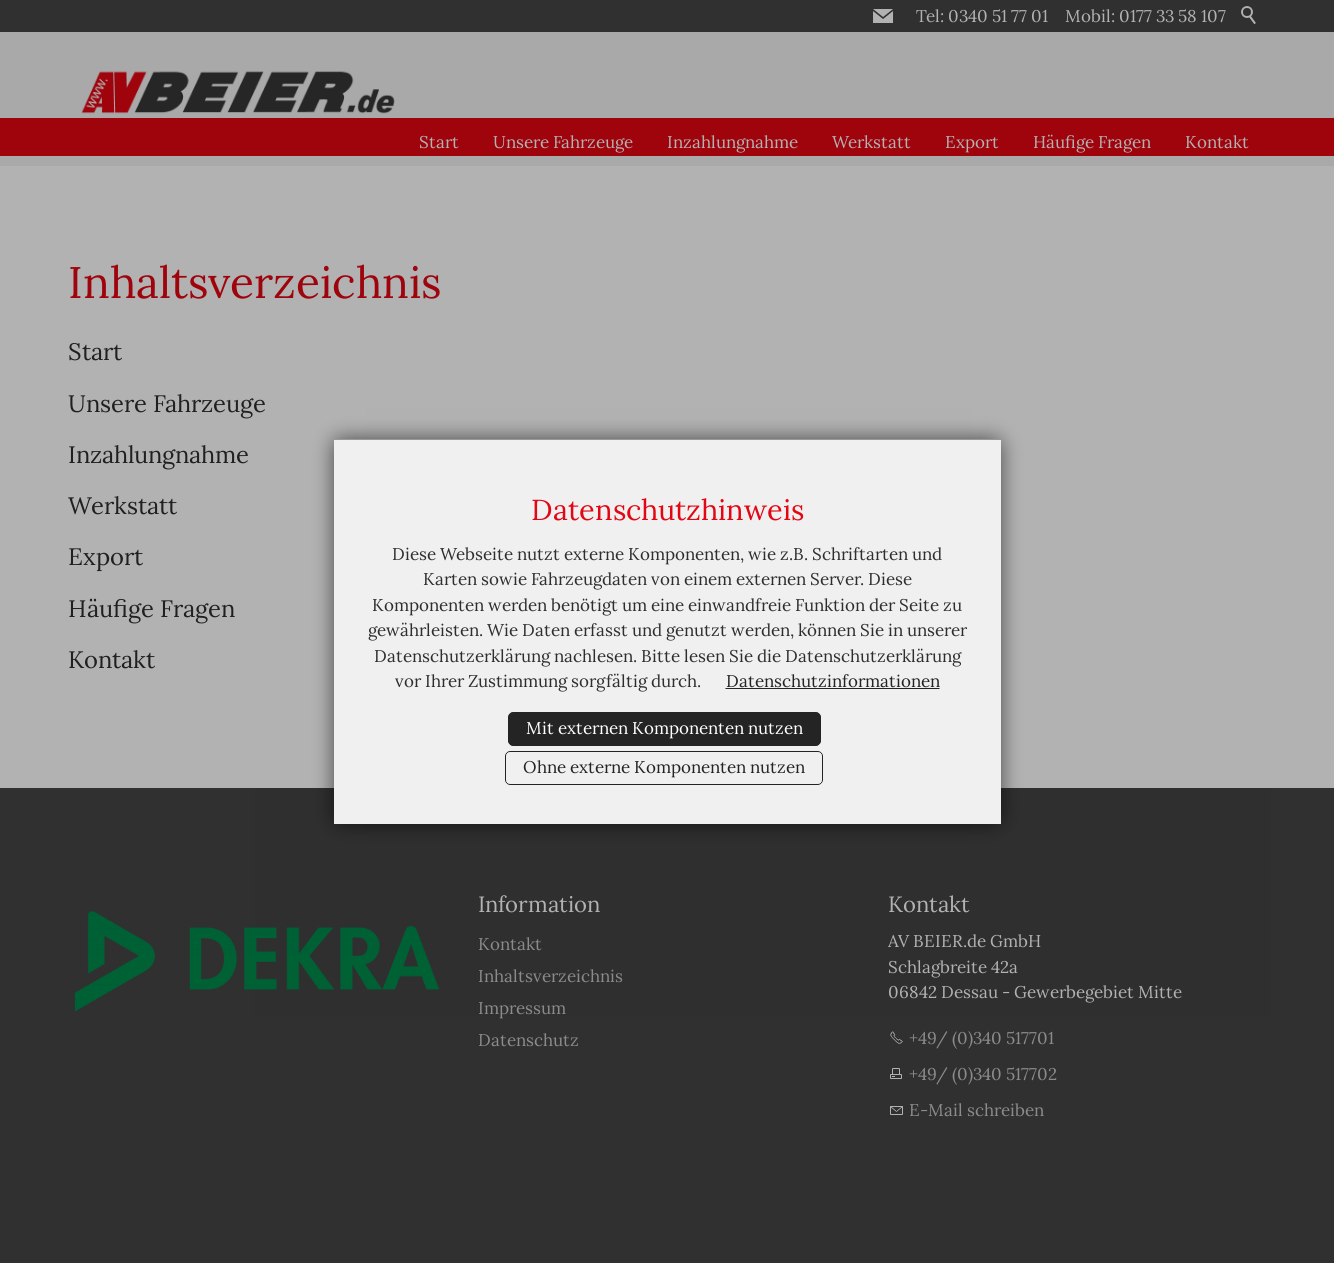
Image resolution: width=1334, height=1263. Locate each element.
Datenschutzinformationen (833, 681)
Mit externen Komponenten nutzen (664, 728)
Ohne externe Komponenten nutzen (664, 767)
